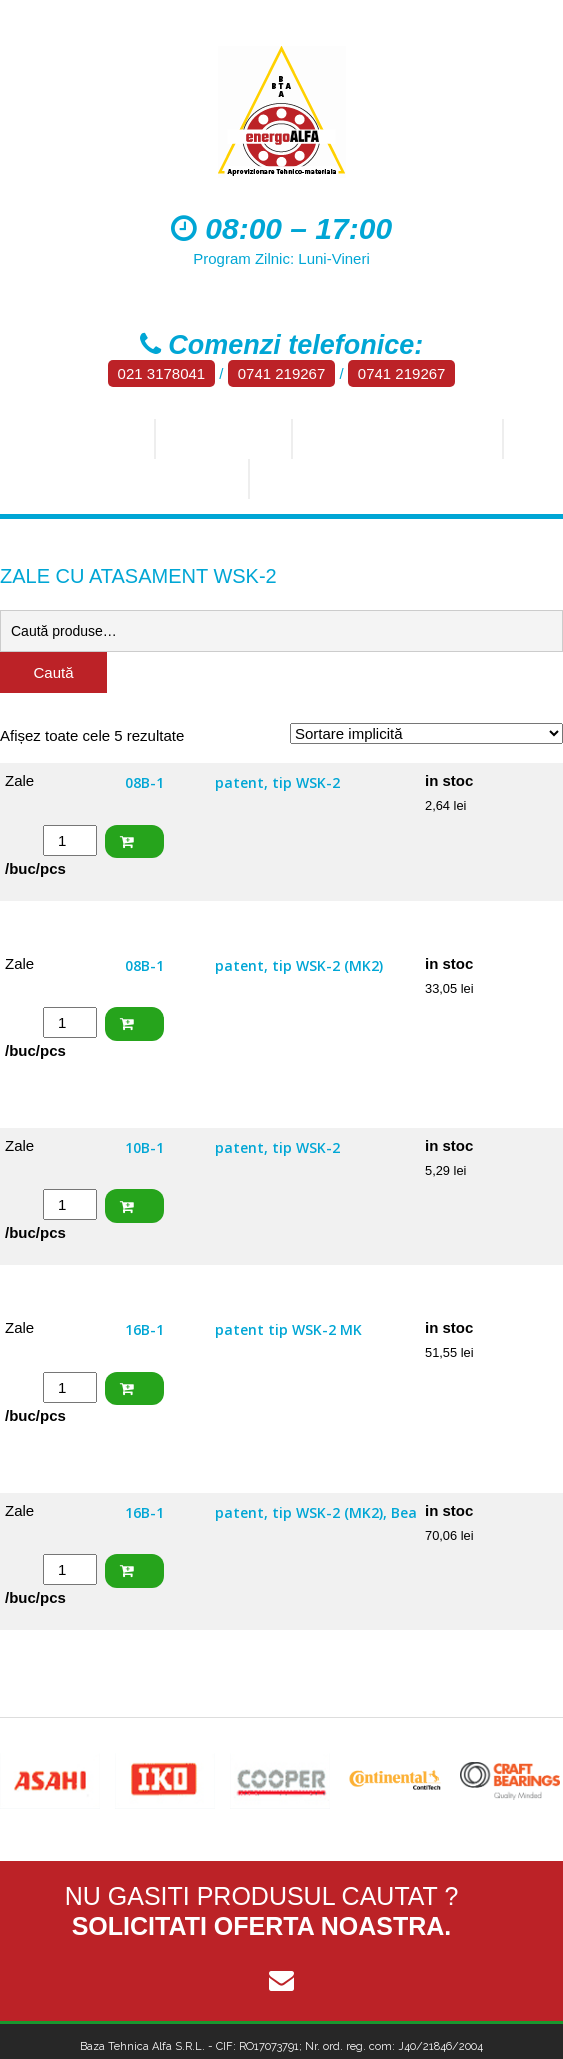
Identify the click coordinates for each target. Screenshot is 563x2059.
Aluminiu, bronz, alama (129, 479)
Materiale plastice (348, 479)
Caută (53, 672)
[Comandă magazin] (426, 733)
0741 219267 (282, 373)
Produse (216, 439)
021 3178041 (162, 373)
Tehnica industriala (395, 439)
